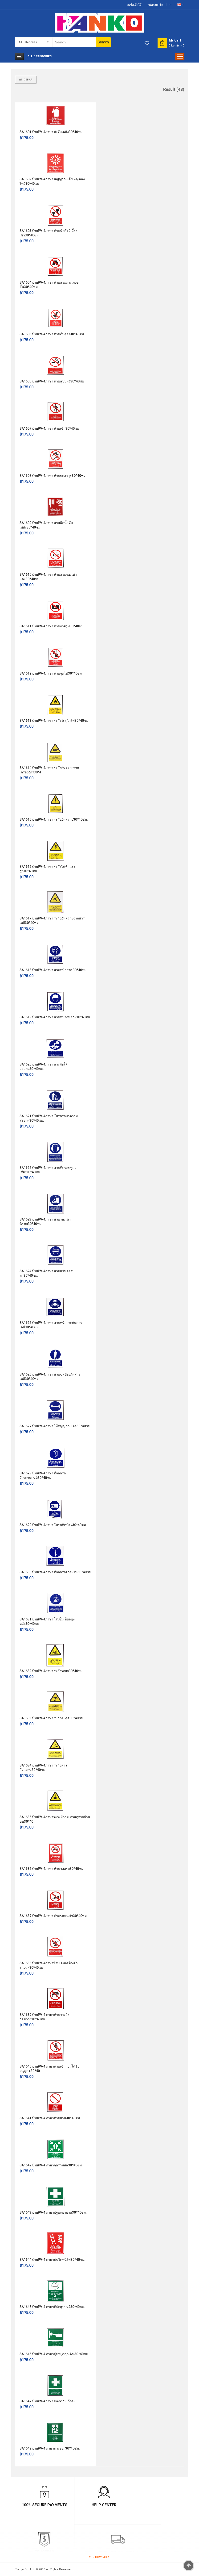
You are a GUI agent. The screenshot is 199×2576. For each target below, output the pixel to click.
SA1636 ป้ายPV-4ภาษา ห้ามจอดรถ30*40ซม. (52, 1869)
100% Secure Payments (43, 2505)
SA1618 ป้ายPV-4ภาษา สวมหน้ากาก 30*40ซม (53, 970)
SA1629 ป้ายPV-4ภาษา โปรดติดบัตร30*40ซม (53, 1525)
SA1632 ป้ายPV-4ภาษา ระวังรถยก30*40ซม (51, 1671)
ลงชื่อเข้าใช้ (134, 4)
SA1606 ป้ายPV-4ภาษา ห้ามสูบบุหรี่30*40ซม (52, 381)
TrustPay (156, 2505)
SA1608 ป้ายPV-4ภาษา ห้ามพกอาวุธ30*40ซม (52, 476)
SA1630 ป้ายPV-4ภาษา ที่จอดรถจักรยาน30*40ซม (55, 1572)
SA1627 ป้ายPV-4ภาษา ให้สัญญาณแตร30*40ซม (55, 1426)
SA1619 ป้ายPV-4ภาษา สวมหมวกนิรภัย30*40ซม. (55, 1017)
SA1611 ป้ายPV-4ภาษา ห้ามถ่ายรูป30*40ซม (51, 626)
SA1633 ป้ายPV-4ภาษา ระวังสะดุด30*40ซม (51, 1718)
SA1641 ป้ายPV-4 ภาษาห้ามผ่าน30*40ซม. (50, 2118)
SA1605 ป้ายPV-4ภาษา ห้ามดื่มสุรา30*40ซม (52, 334)
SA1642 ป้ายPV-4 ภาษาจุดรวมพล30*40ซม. (51, 2165)
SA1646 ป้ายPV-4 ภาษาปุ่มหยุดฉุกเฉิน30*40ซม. (54, 2354)
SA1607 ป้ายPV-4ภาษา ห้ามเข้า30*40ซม (49, 428)
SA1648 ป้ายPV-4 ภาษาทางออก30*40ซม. (50, 2448)
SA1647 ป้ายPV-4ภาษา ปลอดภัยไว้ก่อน (48, 2401)
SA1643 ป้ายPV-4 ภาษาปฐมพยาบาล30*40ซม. (53, 2212)
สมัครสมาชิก (155, 4)
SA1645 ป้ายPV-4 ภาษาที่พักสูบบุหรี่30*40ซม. (52, 2307)
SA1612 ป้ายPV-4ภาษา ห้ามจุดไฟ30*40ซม (51, 673)
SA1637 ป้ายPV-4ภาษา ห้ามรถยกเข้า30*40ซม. (54, 1916)
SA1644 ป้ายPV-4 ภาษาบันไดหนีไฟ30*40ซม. (52, 2259)
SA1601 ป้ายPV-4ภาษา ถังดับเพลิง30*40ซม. (51, 132)
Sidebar (25, 79)
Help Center (99, 2505)
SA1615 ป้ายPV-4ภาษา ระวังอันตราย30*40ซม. (54, 819)
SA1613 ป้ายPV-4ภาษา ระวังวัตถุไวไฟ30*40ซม (54, 720)
